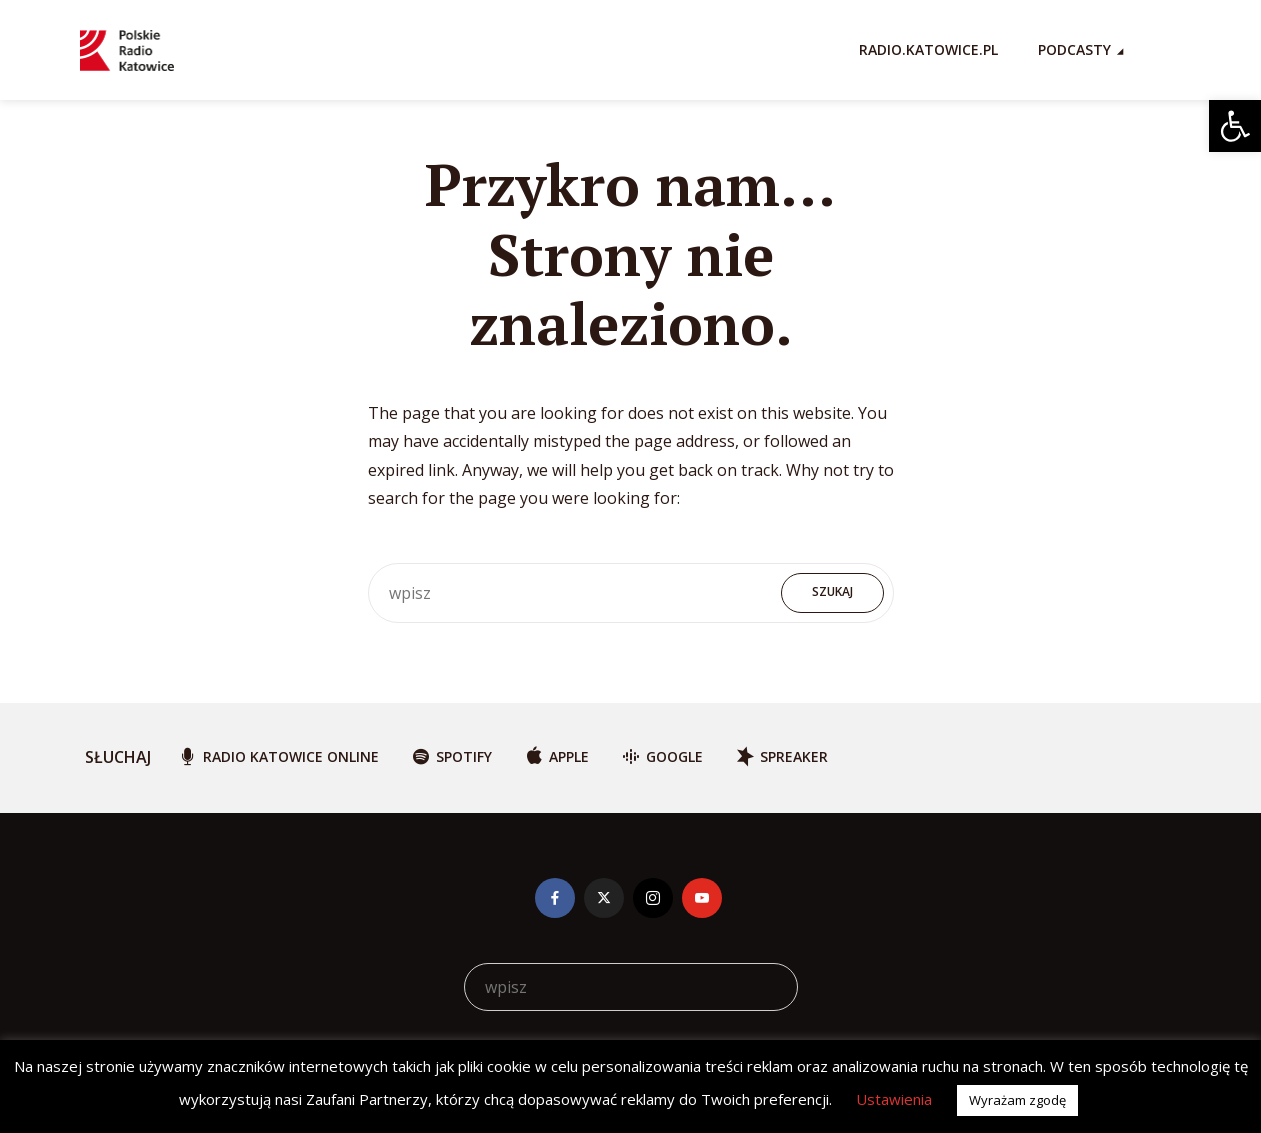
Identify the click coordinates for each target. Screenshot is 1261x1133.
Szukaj (832, 591)
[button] (1235, 126)
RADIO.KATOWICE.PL (928, 49)
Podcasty (1074, 49)
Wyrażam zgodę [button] (1017, 1100)
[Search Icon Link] (1172, 50)
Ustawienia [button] (894, 1099)
